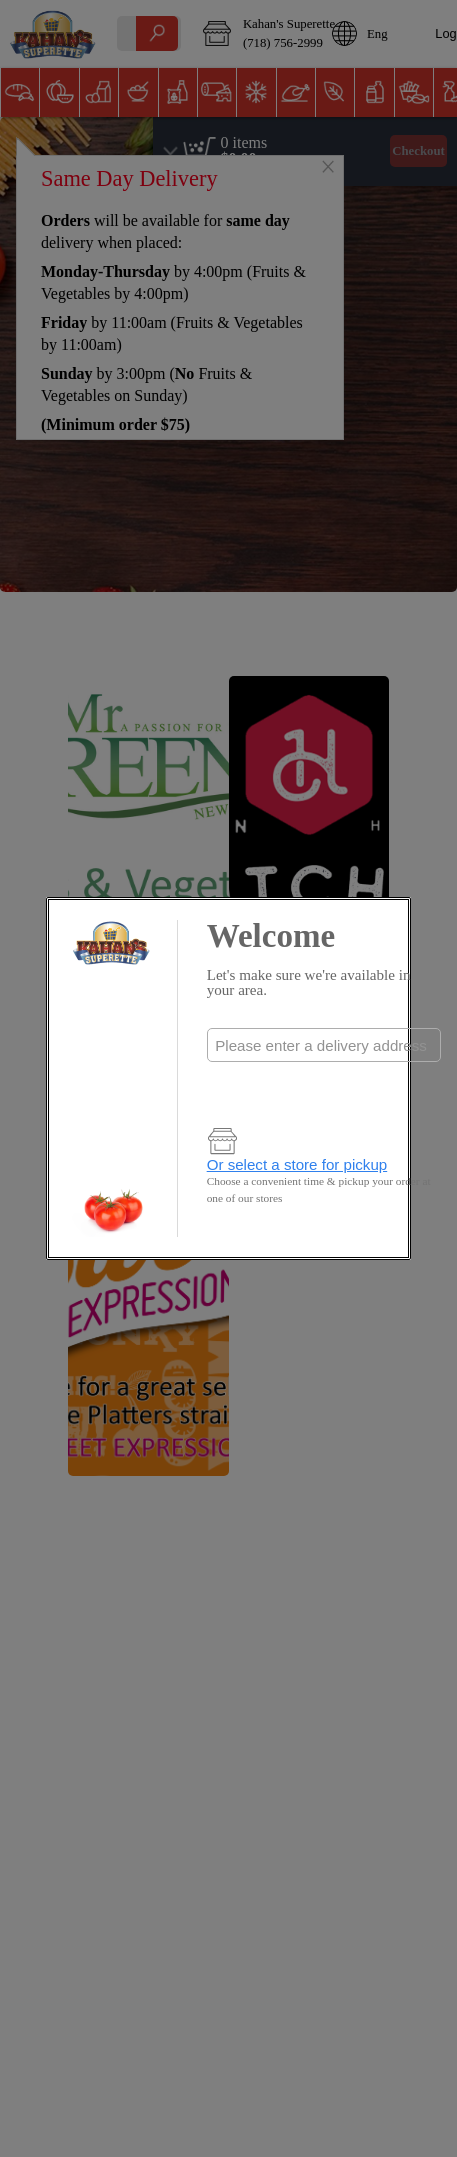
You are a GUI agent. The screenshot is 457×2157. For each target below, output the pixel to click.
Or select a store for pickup (297, 1164)
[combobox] (324, 1045)
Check (323, 1085)
